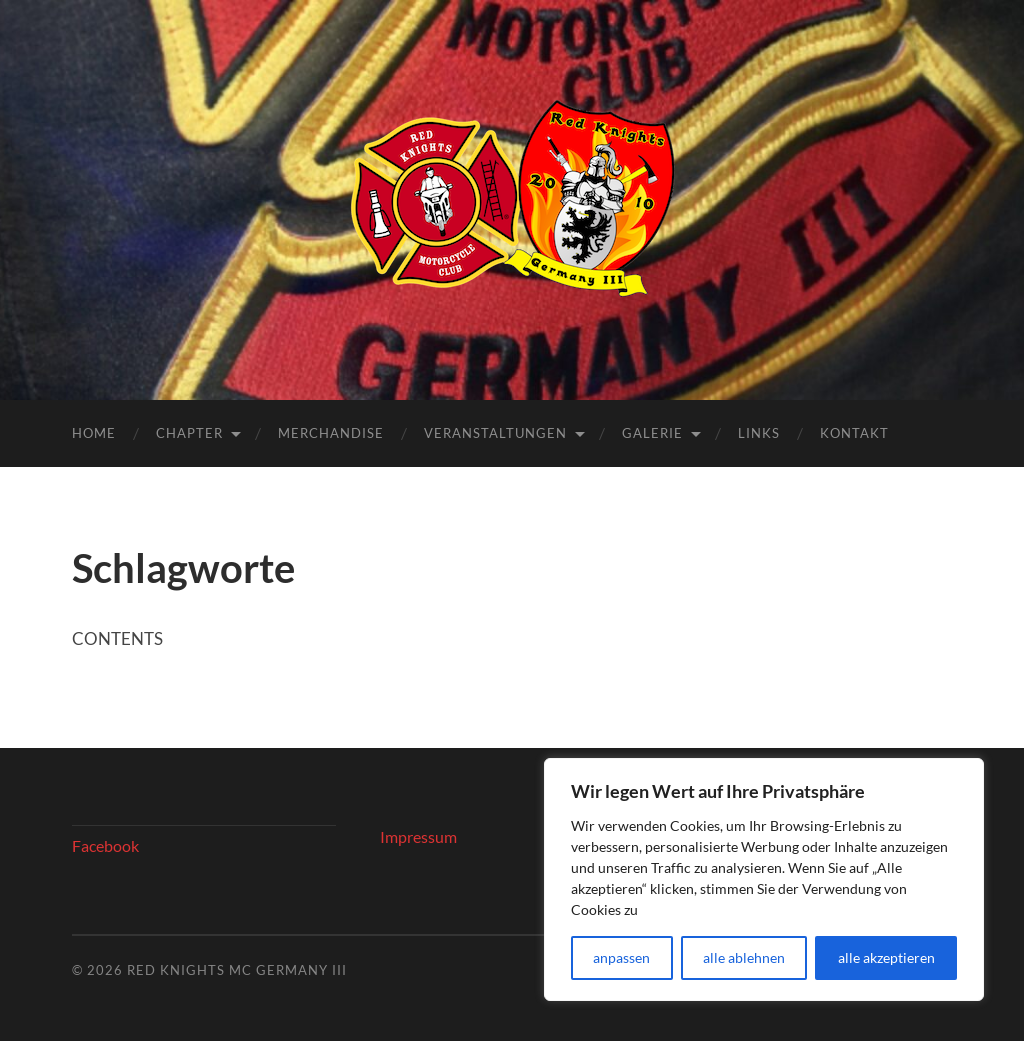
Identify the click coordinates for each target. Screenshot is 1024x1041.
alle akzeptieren (886, 957)
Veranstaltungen (495, 433)
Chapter (189, 433)
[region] (764, 879)
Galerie (652, 433)
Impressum (418, 836)
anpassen (621, 957)
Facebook (105, 845)
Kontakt (854, 433)
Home (94, 433)
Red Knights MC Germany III (237, 970)
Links (759, 433)
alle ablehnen (744, 957)
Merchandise (331, 433)
